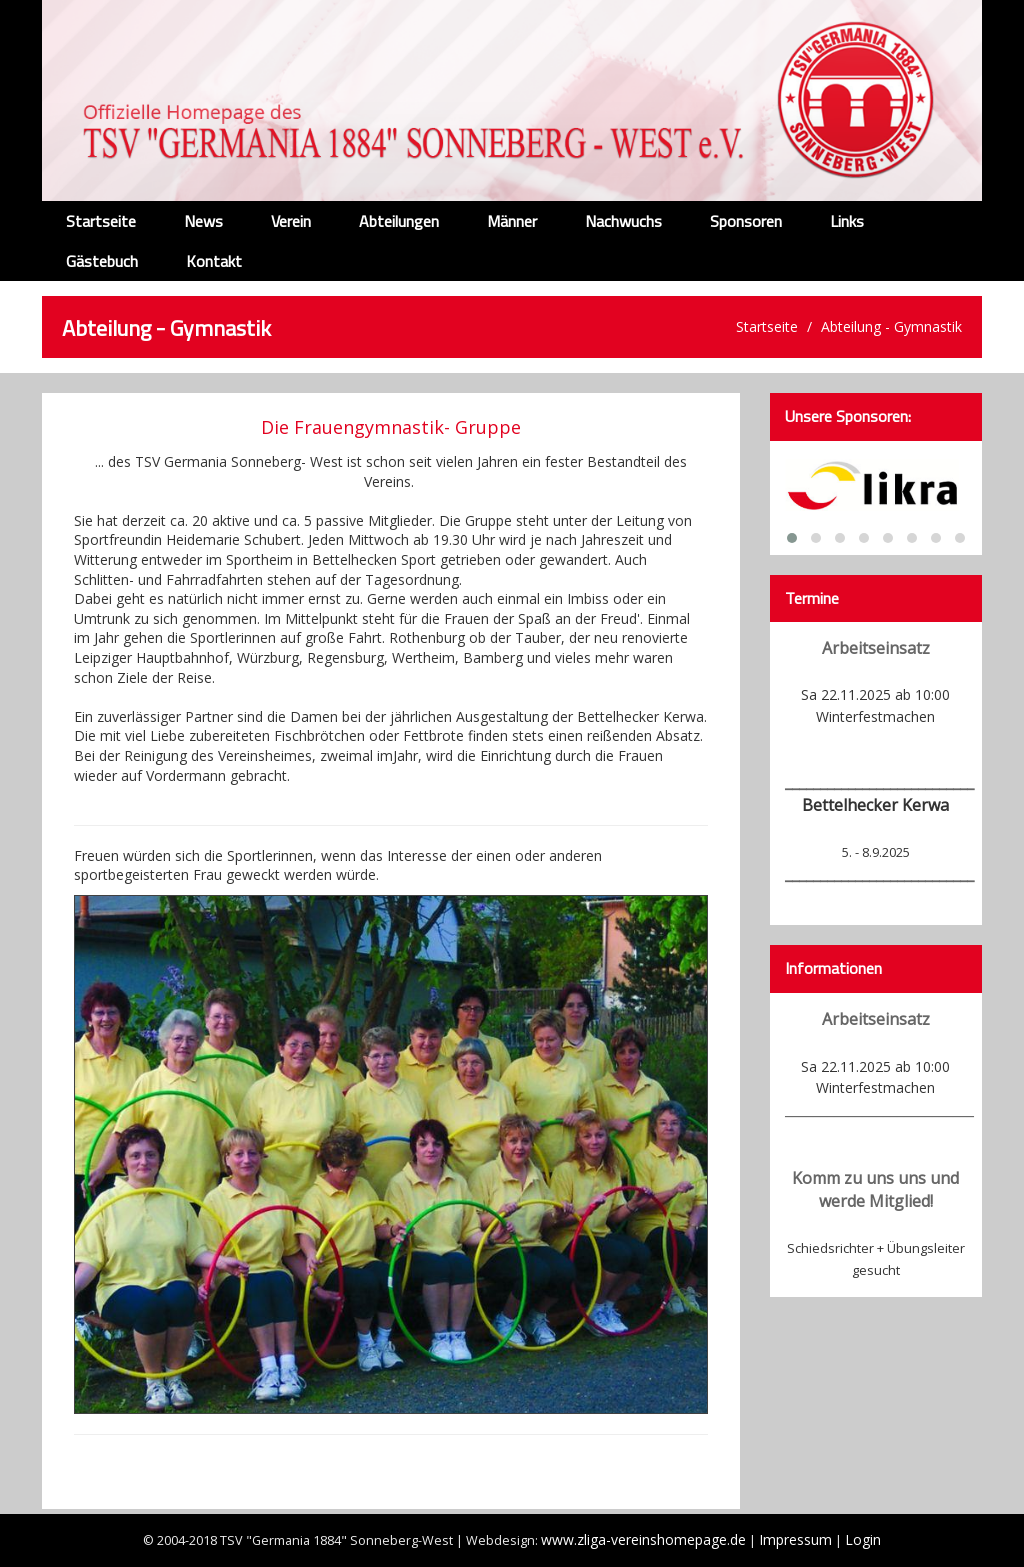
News (203, 221)
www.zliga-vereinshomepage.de (643, 1539)
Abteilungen (399, 221)
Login (863, 1539)
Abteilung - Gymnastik (891, 326)
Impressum (795, 1539)
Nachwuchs (623, 221)
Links (847, 221)
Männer (512, 221)
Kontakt (214, 261)
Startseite (101, 221)
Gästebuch (102, 261)
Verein (291, 221)
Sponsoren (746, 221)
